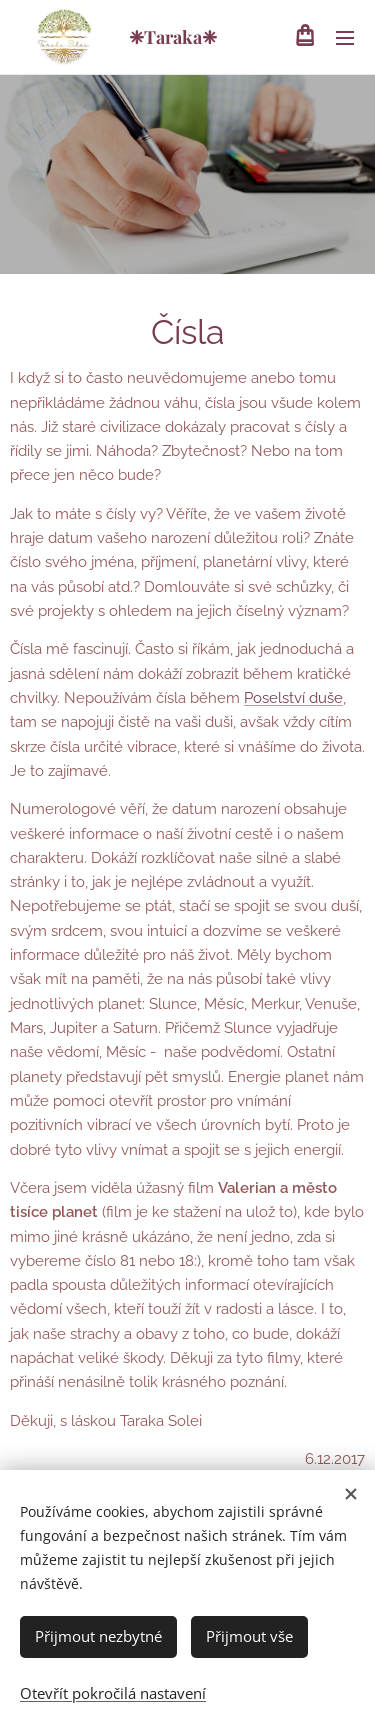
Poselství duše (293, 698)
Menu (345, 38)
